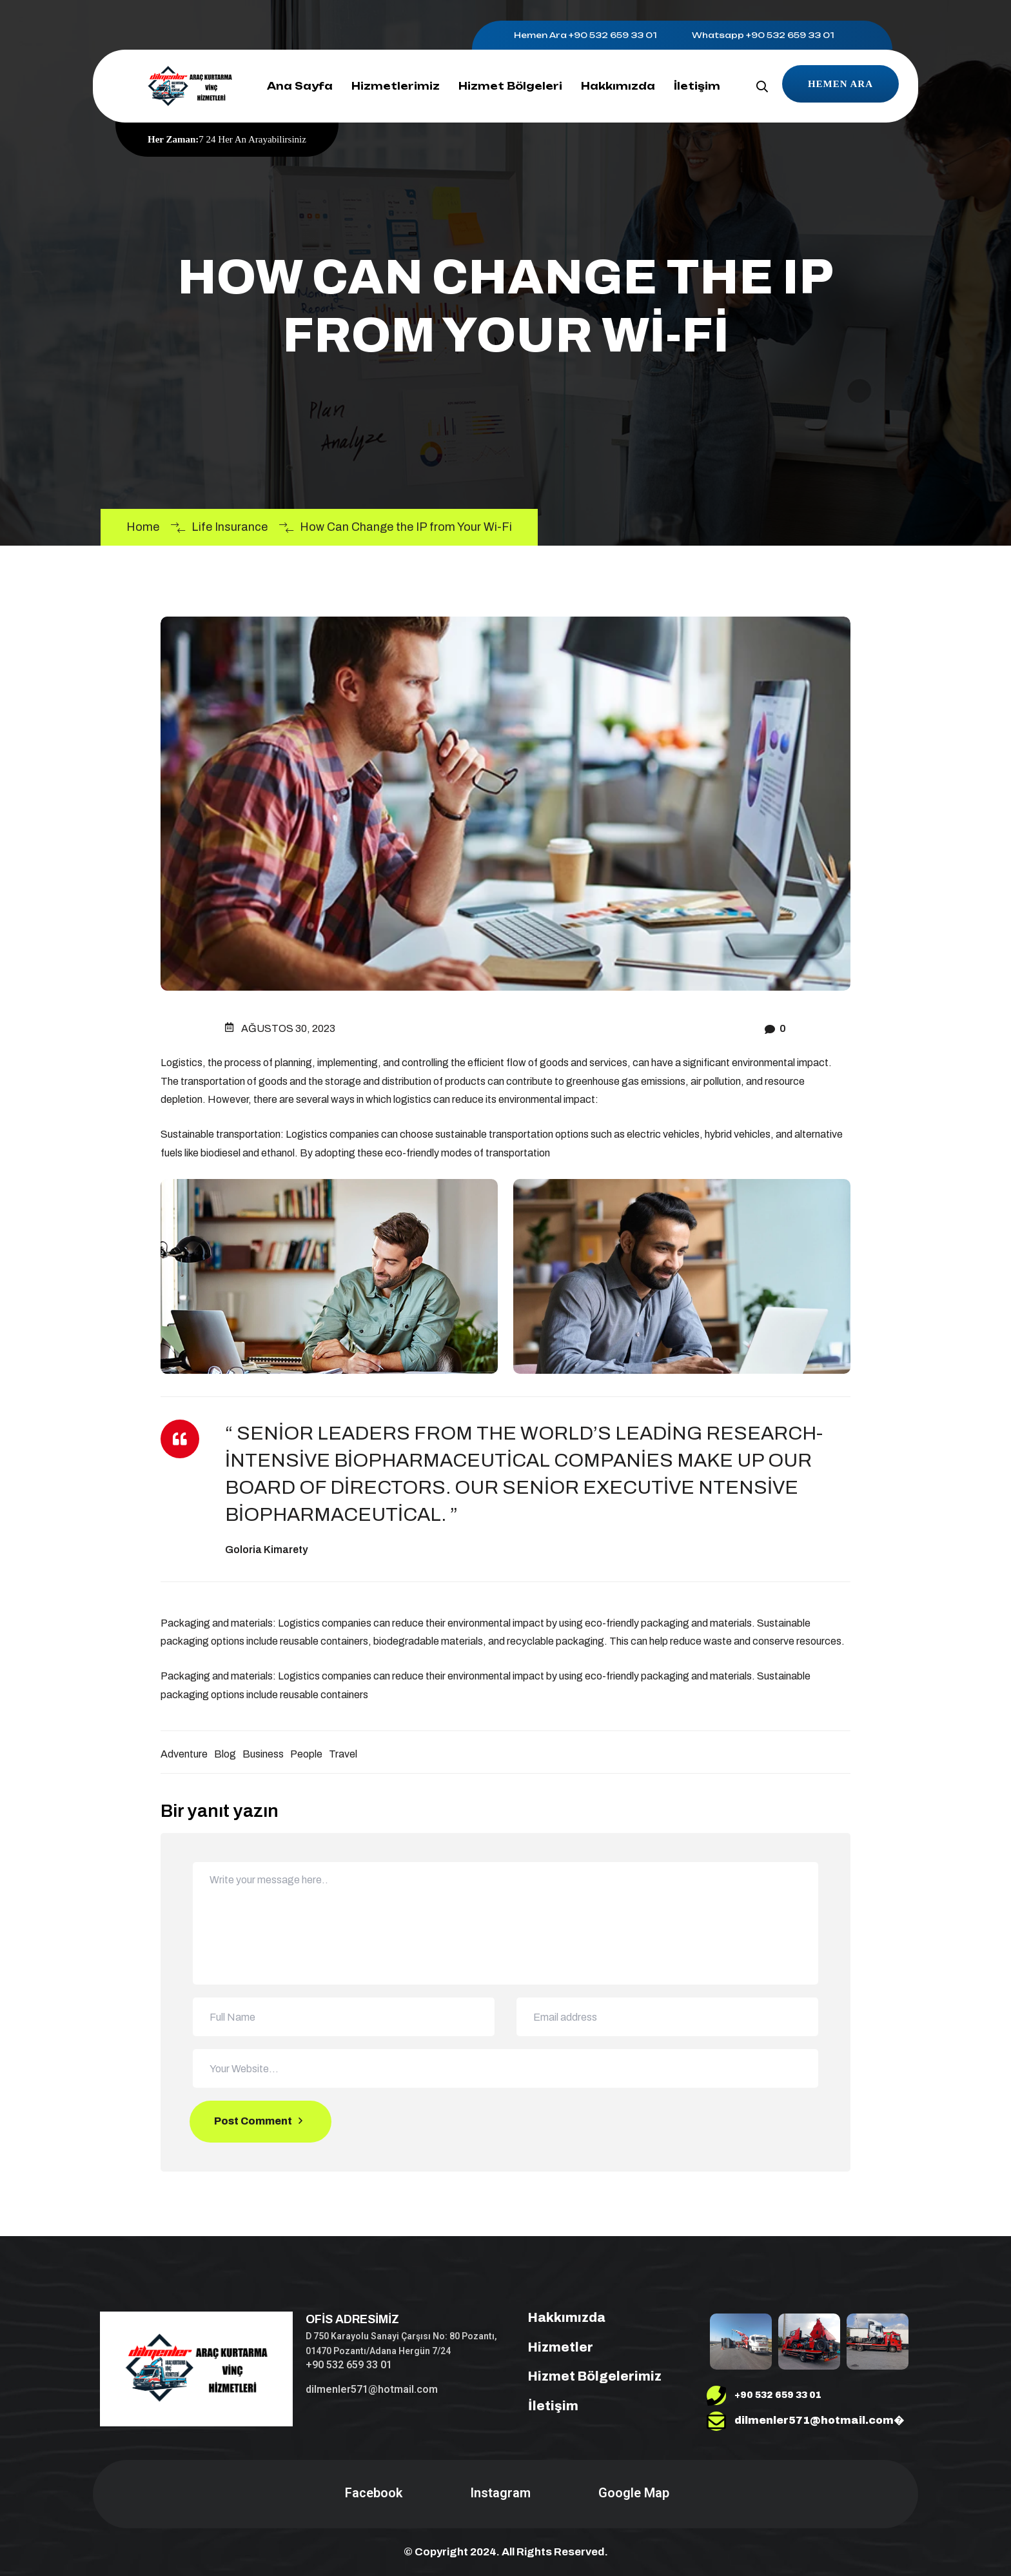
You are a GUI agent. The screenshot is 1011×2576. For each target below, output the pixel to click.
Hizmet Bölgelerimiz (587, 2376)
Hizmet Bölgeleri (510, 86)
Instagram (499, 2493)
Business (263, 1754)
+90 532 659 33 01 (613, 35)
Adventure (184, 1754)
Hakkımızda (618, 86)
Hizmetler (552, 2347)
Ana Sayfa (300, 86)
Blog (225, 1754)
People (306, 1754)
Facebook (372, 2493)
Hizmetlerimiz (395, 86)
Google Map (632, 2493)
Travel (343, 1754)
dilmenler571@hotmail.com (372, 2389)
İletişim (697, 86)
